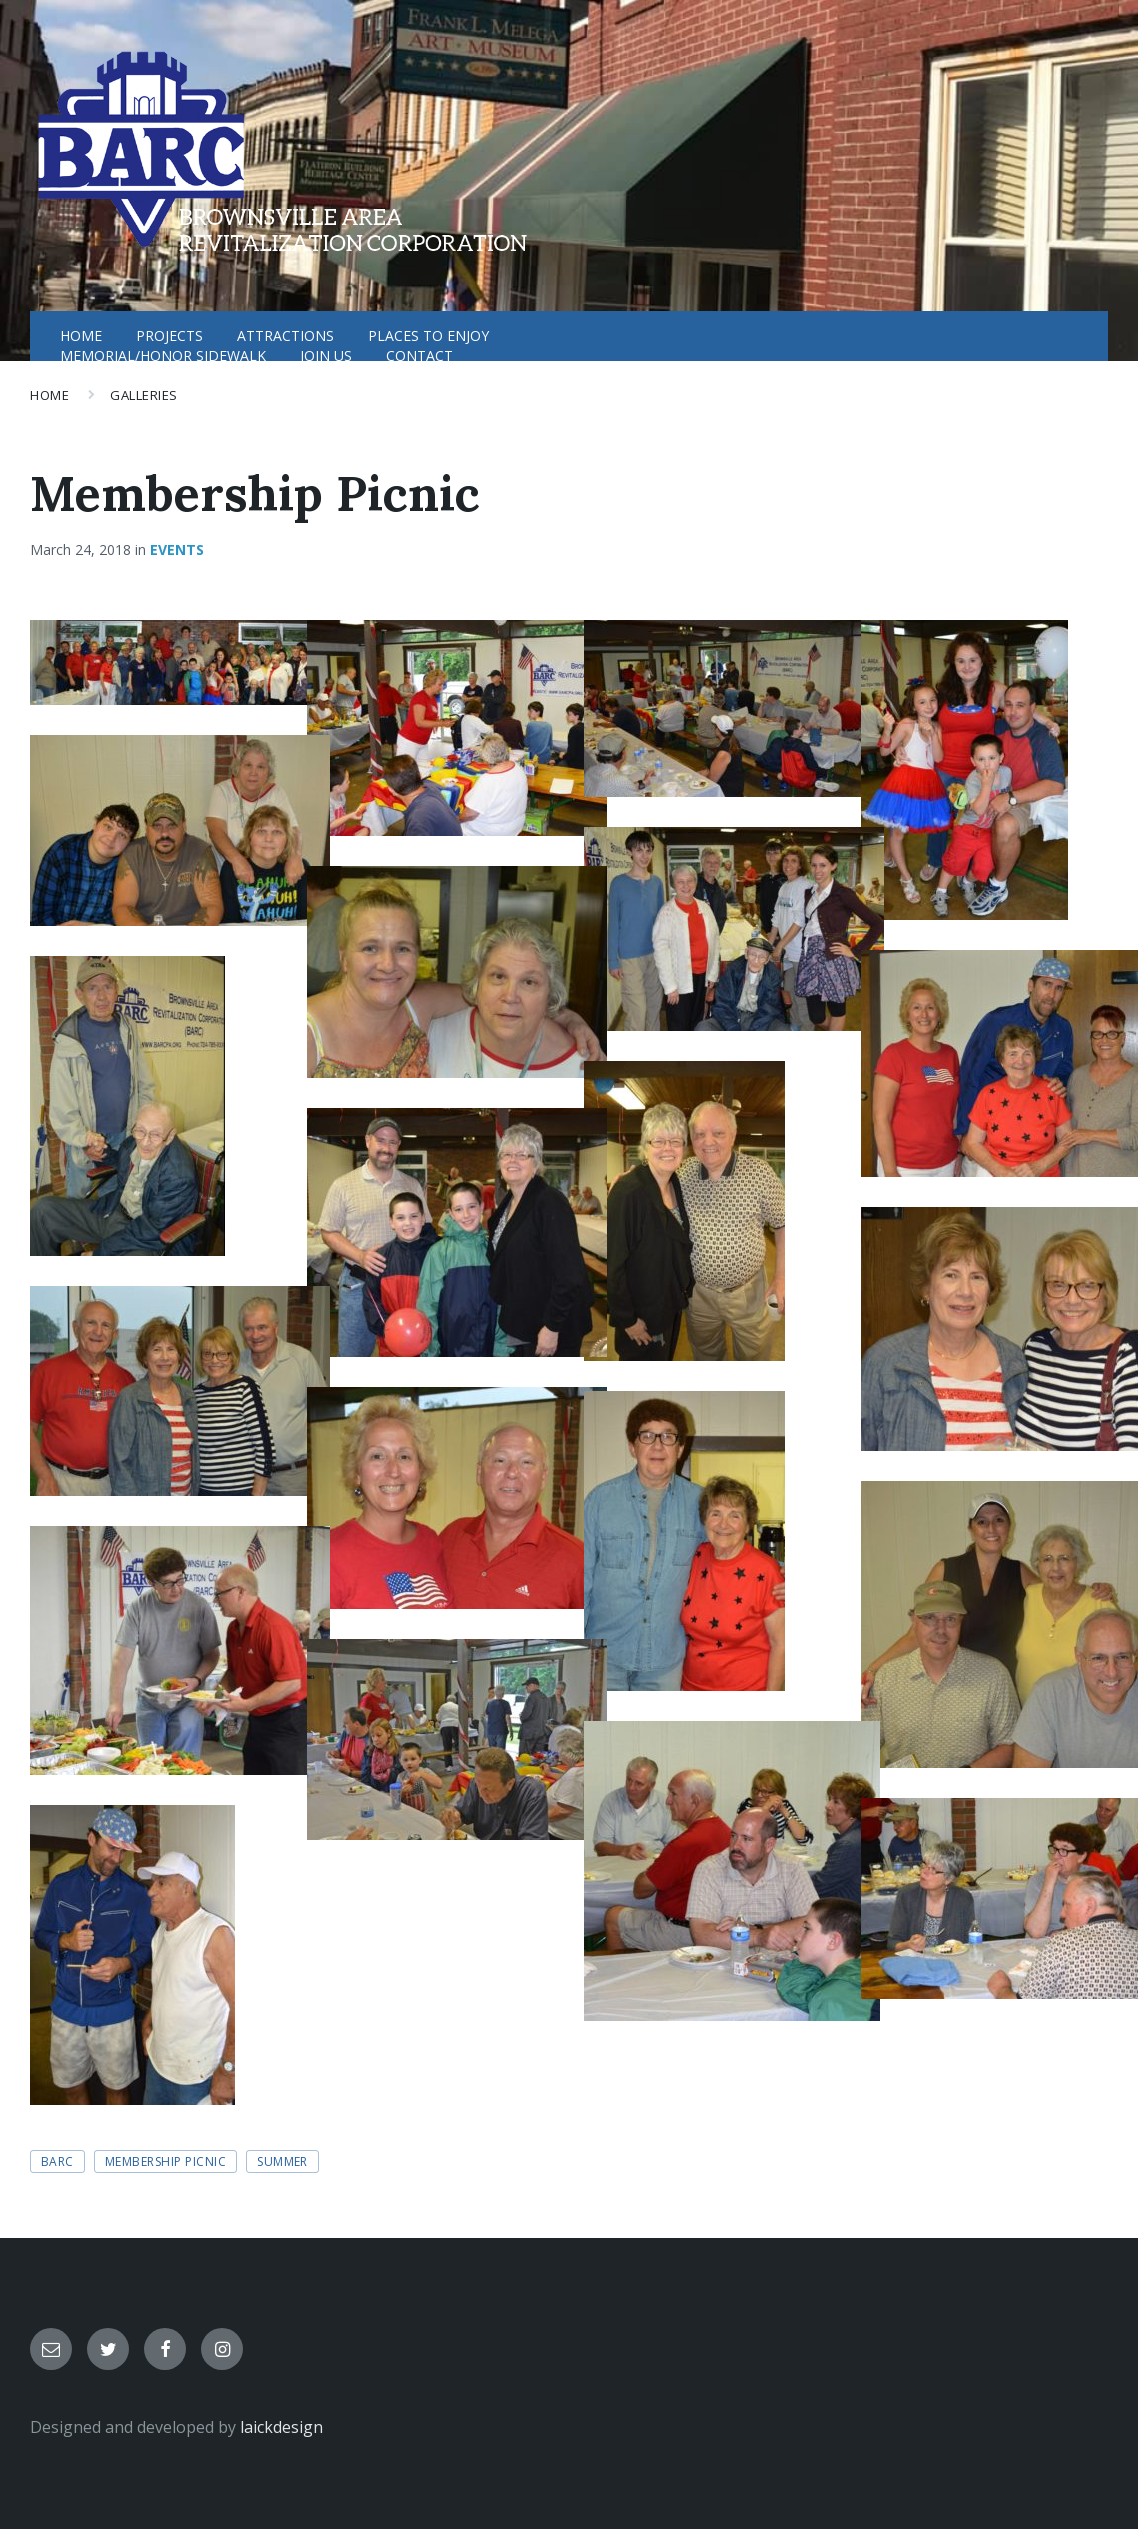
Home (49, 395)
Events (177, 549)
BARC (57, 2161)
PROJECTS (169, 335)
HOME (81, 335)
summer (282, 2161)
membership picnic (165, 2161)
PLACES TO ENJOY (428, 335)
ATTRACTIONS (285, 335)
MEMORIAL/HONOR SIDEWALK (163, 355)
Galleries (144, 395)
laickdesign (281, 2427)
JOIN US (326, 355)
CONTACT (419, 355)
